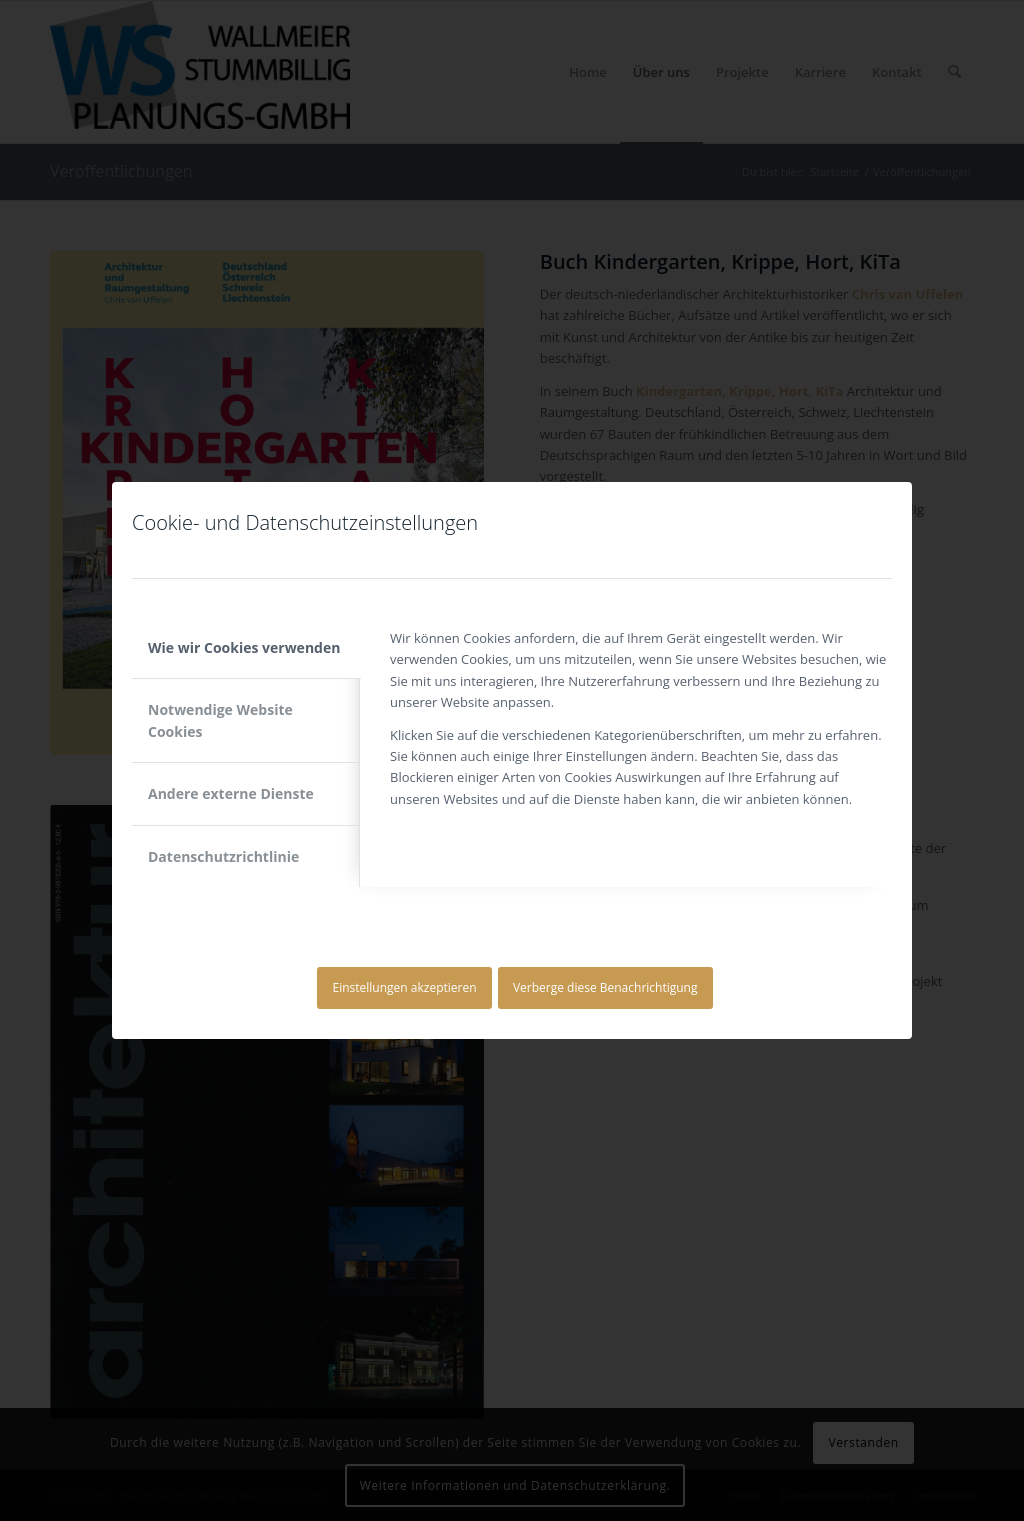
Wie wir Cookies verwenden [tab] (244, 647)
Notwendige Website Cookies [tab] (220, 720)
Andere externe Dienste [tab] (231, 793)
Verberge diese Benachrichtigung (605, 987)
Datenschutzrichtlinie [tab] (223, 856)
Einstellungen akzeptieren (405, 987)
